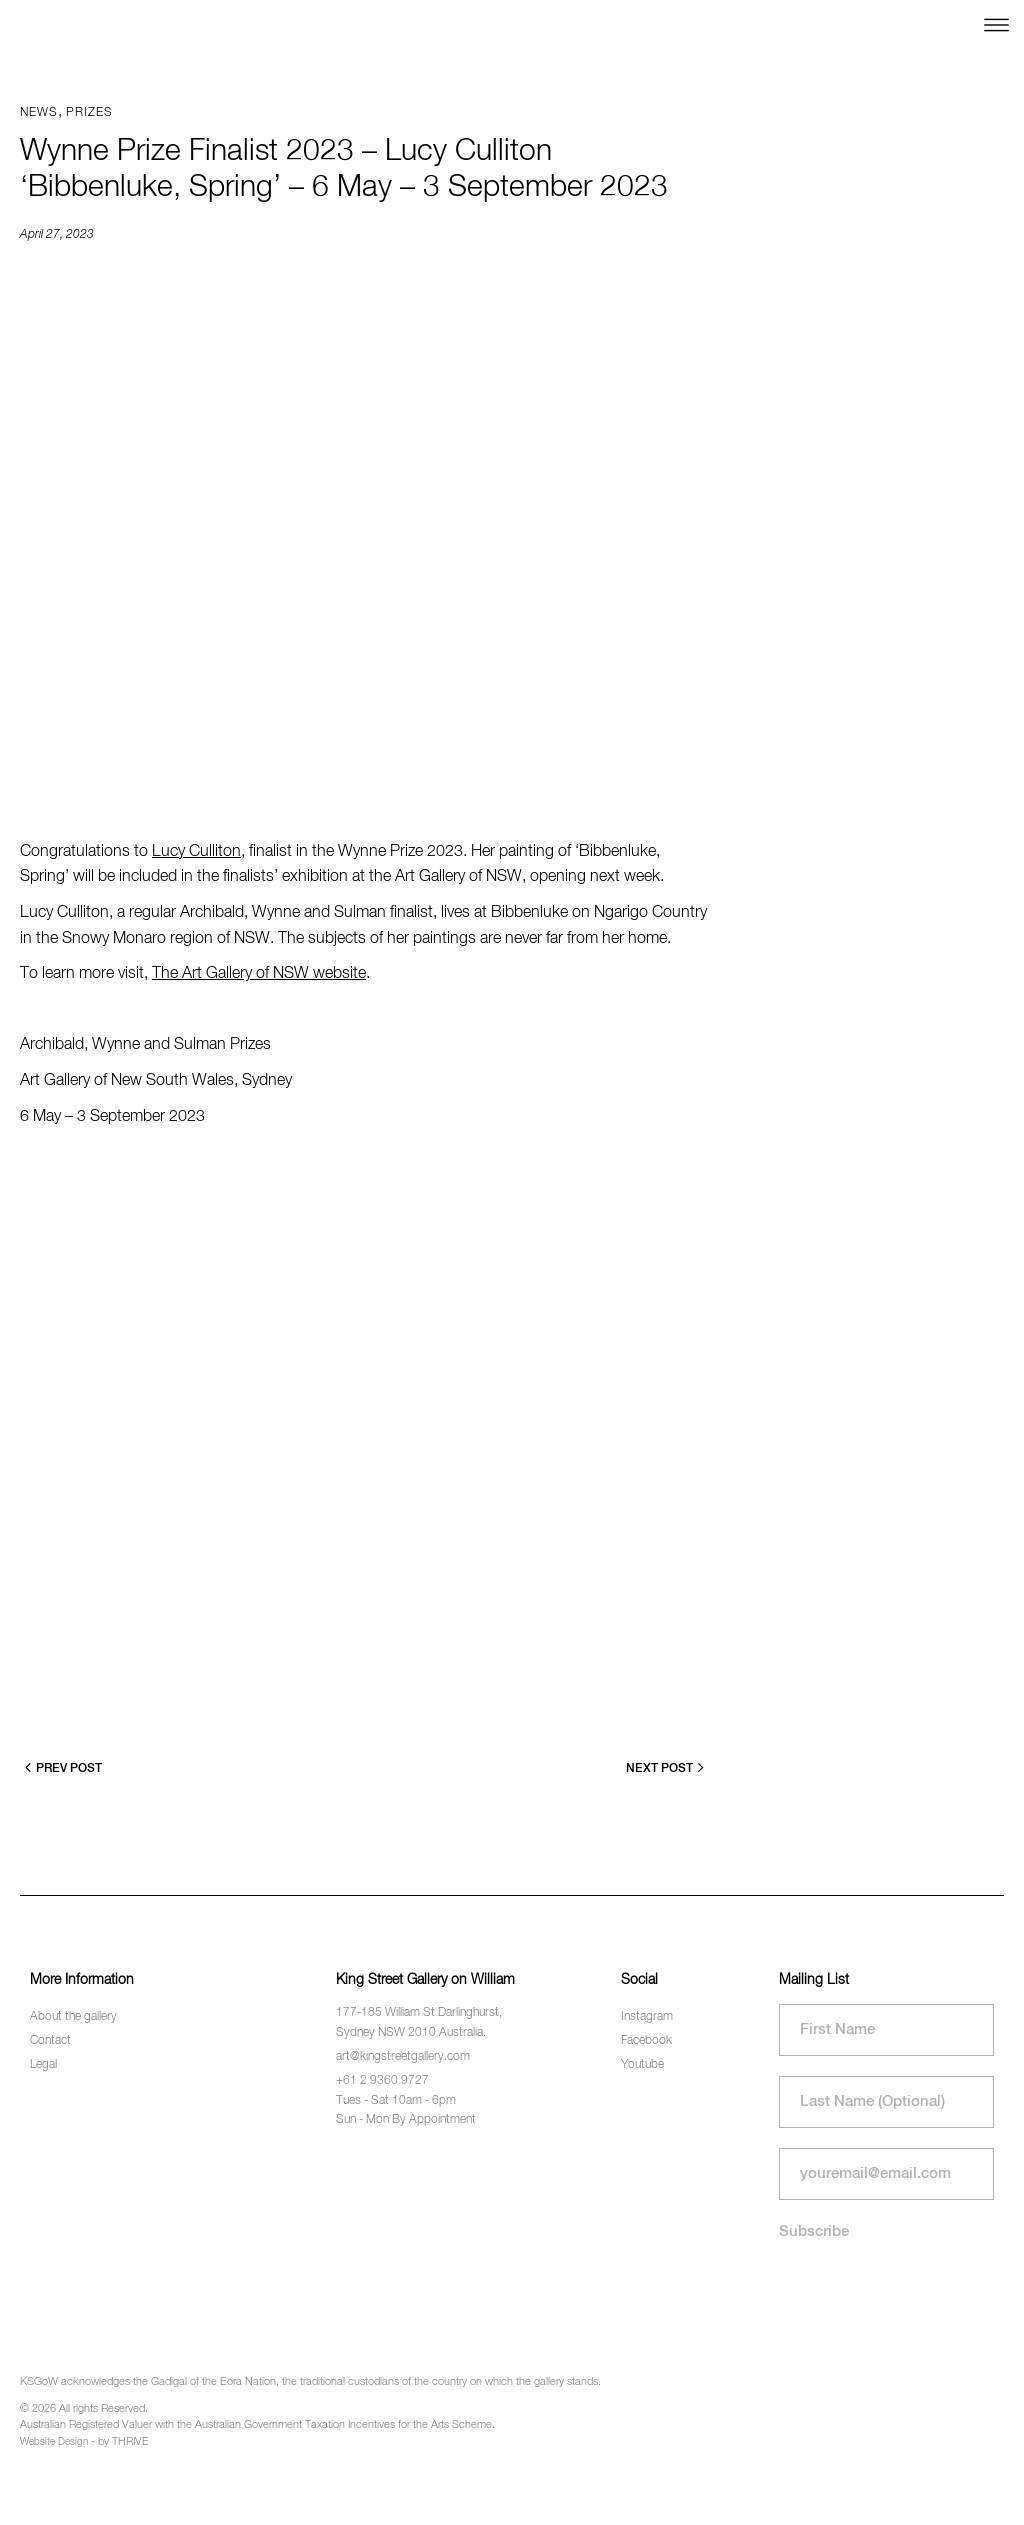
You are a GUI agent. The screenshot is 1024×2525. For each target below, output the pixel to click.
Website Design (54, 2442)
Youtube (642, 2065)
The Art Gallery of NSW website (259, 974)
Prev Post (63, 1767)
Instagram (647, 2017)
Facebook (646, 2041)
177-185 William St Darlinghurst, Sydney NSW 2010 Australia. (419, 2022)
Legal (43, 2065)
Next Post (665, 1767)
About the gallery (73, 2017)
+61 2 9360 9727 (382, 2081)
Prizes (89, 113)
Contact (50, 2041)
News (39, 113)
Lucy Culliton (196, 852)
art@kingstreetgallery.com (403, 2057)
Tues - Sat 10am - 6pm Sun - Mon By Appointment (406, 2110)
